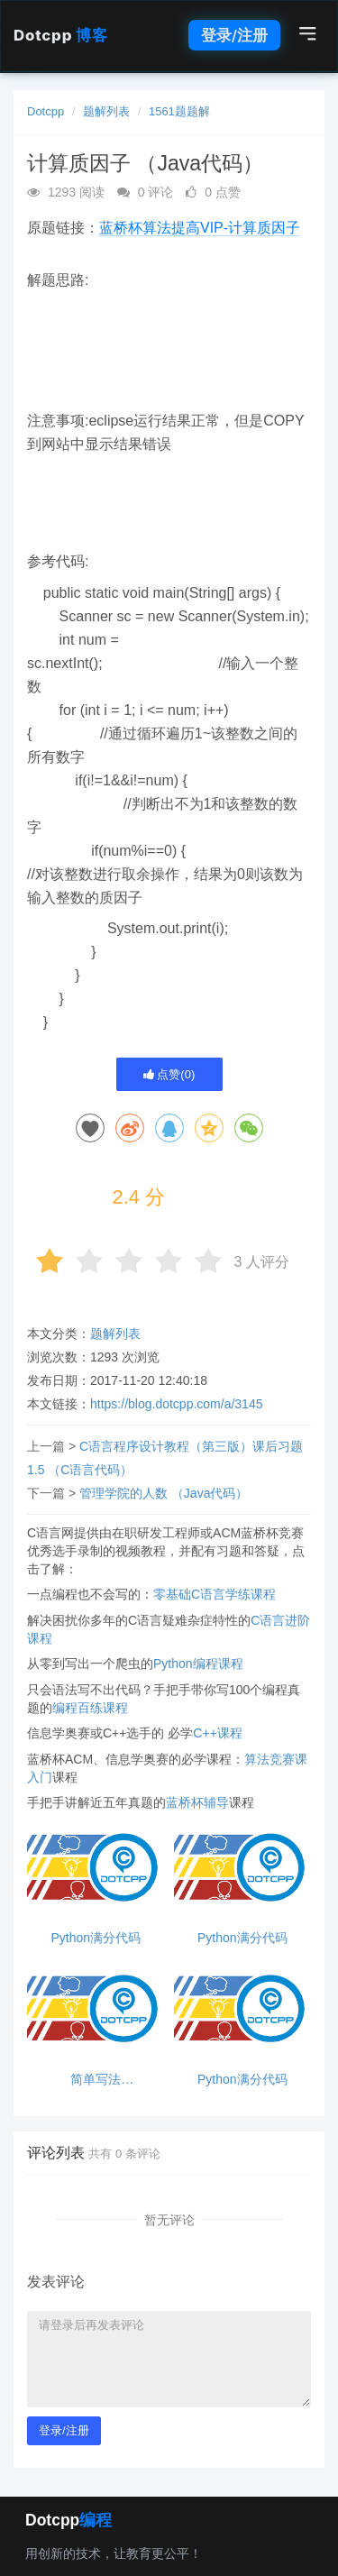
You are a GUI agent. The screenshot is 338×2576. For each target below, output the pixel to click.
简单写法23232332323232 (96, 2079)
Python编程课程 (198, 1663)
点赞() (169, 1074)
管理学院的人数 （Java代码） (163, 1493)
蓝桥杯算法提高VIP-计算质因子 (199, 227)
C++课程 (217, 1733)
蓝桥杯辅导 (197, 1802)
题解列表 (106, 111)
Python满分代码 (95, 1938)
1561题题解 (179, 111)
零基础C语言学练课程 (214, 1594)
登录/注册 (234, 35)
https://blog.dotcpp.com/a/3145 (176, 1404)
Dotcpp (60, 35)
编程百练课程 (90, 1708)
